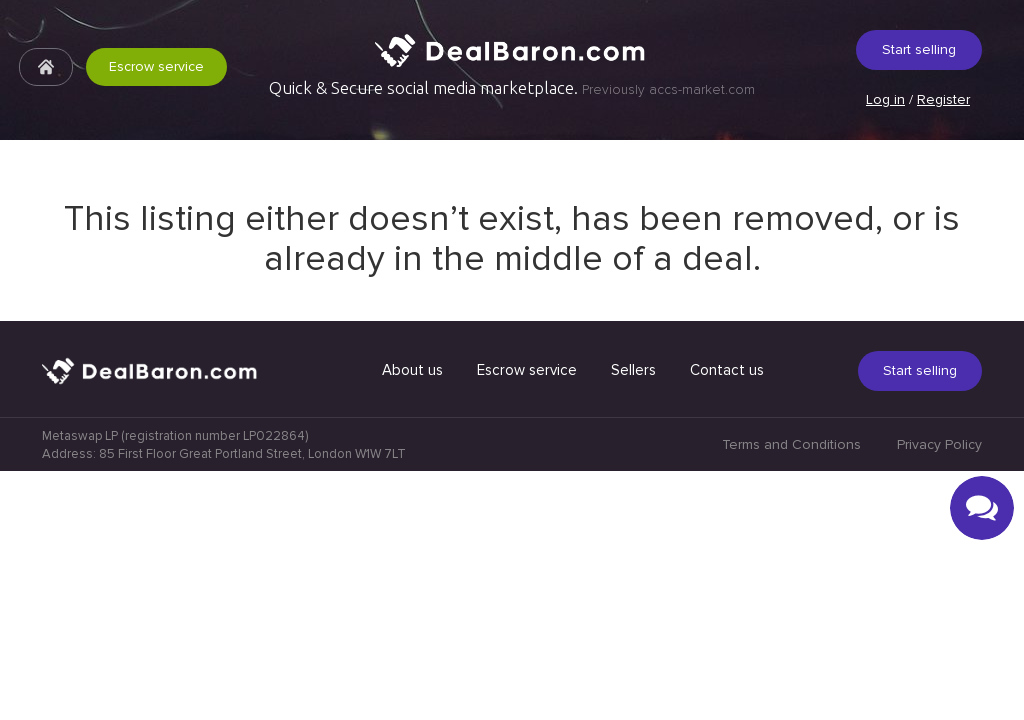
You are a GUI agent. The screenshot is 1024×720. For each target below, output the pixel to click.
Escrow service (156, 66)
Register (943, 99)
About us (412, 619)
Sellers (633, 619)
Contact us (727, 619)
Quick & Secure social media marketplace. (512, 88)
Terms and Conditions (791, 693)
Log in (885, 99)
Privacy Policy (939, 693)
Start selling (919, 49)
